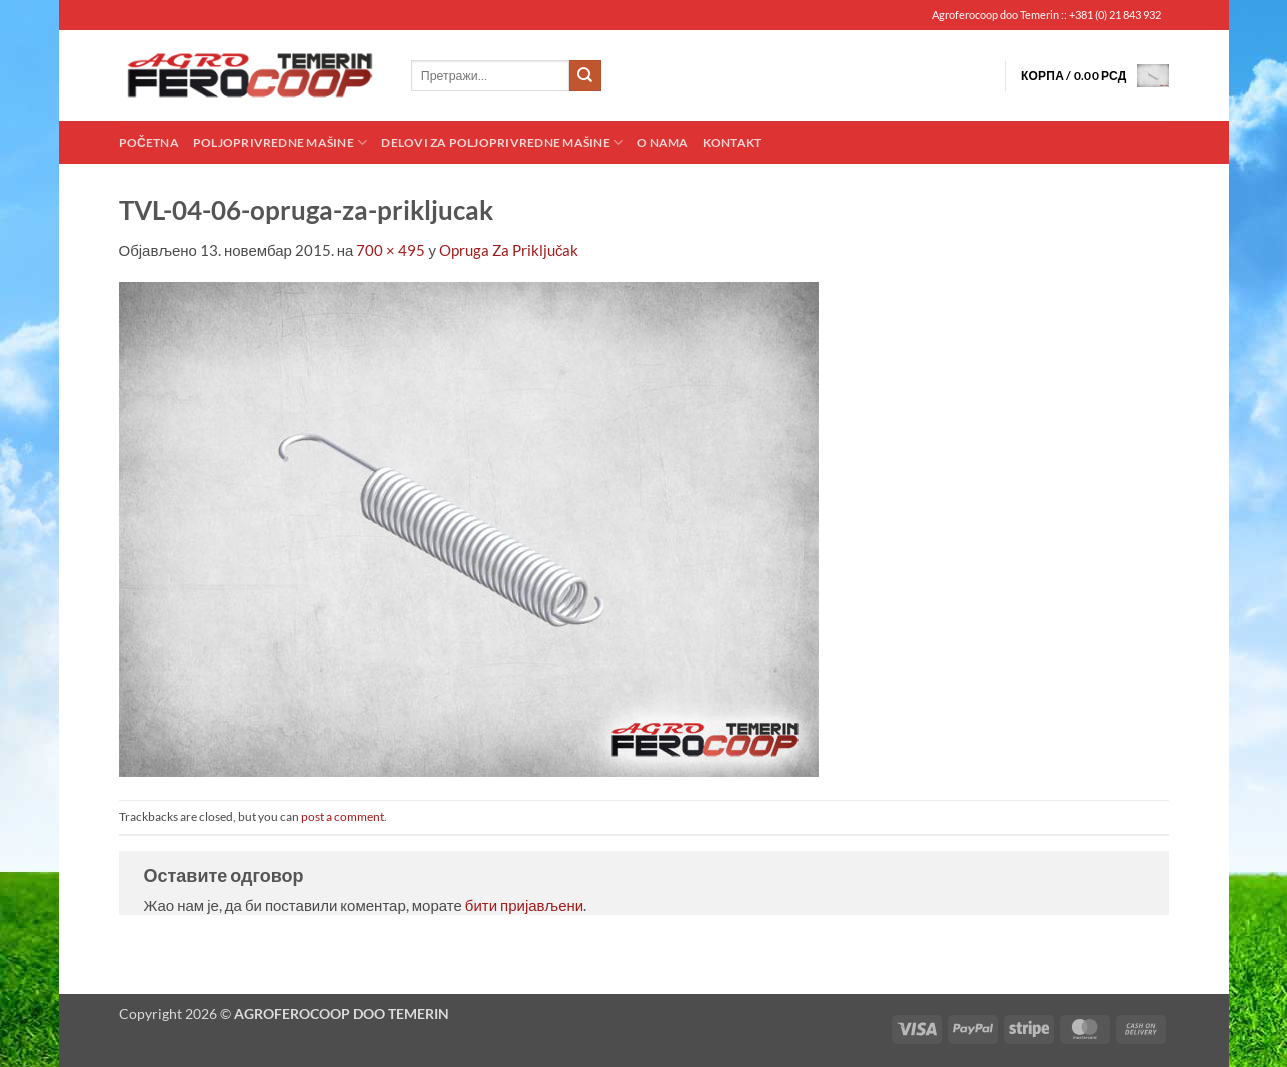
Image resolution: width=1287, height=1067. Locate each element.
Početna (149, 142)
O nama (662, 142)
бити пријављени (524, 905)
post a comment (342, 816)
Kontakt (732, 142)
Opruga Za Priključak (509, 250)
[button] (1095, 75)
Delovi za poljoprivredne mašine (502, 142)
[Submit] (585, 76)
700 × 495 (390, 250)
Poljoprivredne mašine (280, 142)
